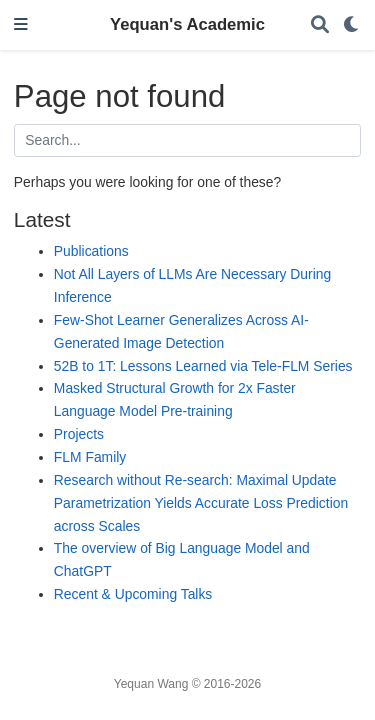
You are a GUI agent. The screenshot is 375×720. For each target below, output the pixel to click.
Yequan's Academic (187, 24)
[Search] (320, 25)
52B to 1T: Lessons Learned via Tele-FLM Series (203, 366)
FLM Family (90, 457)
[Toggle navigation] (21, 25)
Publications (91, 251)
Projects (79, 434)
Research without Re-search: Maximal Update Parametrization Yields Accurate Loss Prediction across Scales (201, 503)
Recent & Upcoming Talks (133, 594)
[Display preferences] (352, 25)
